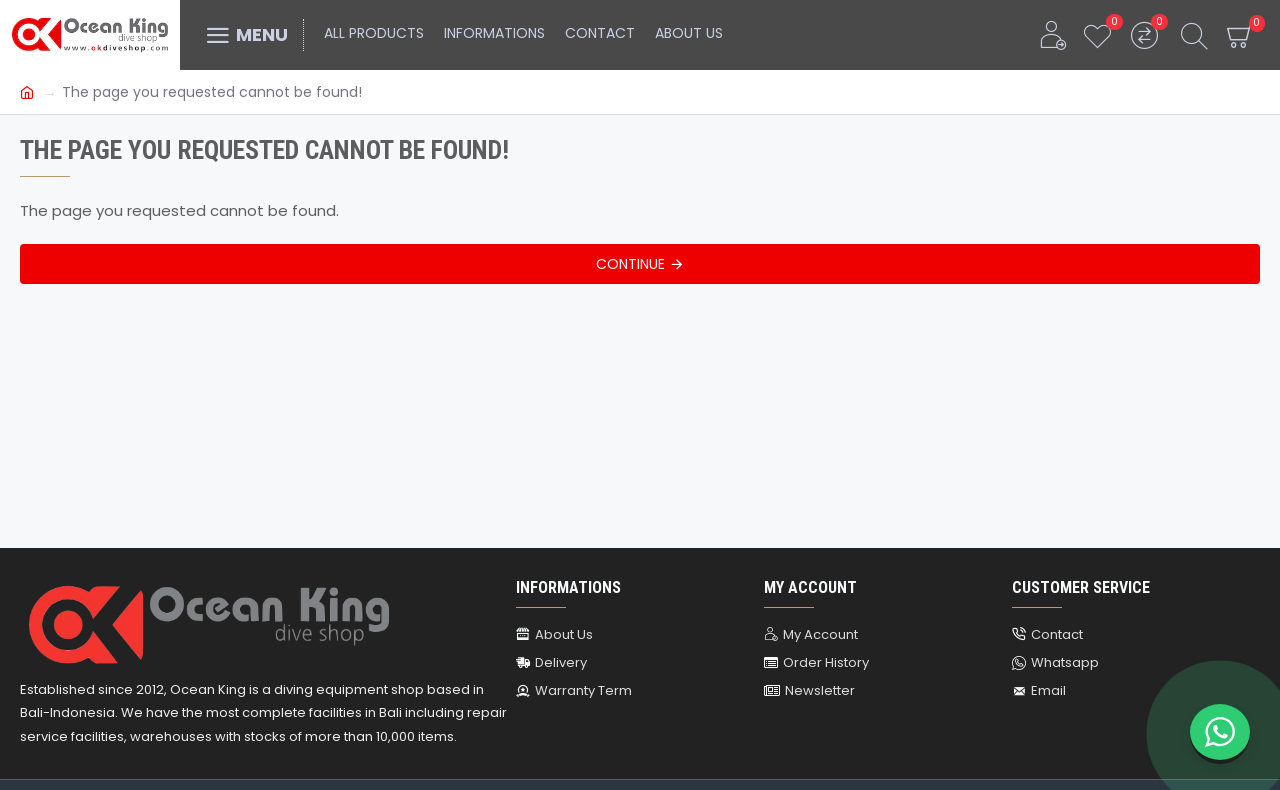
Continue (630, 264)
